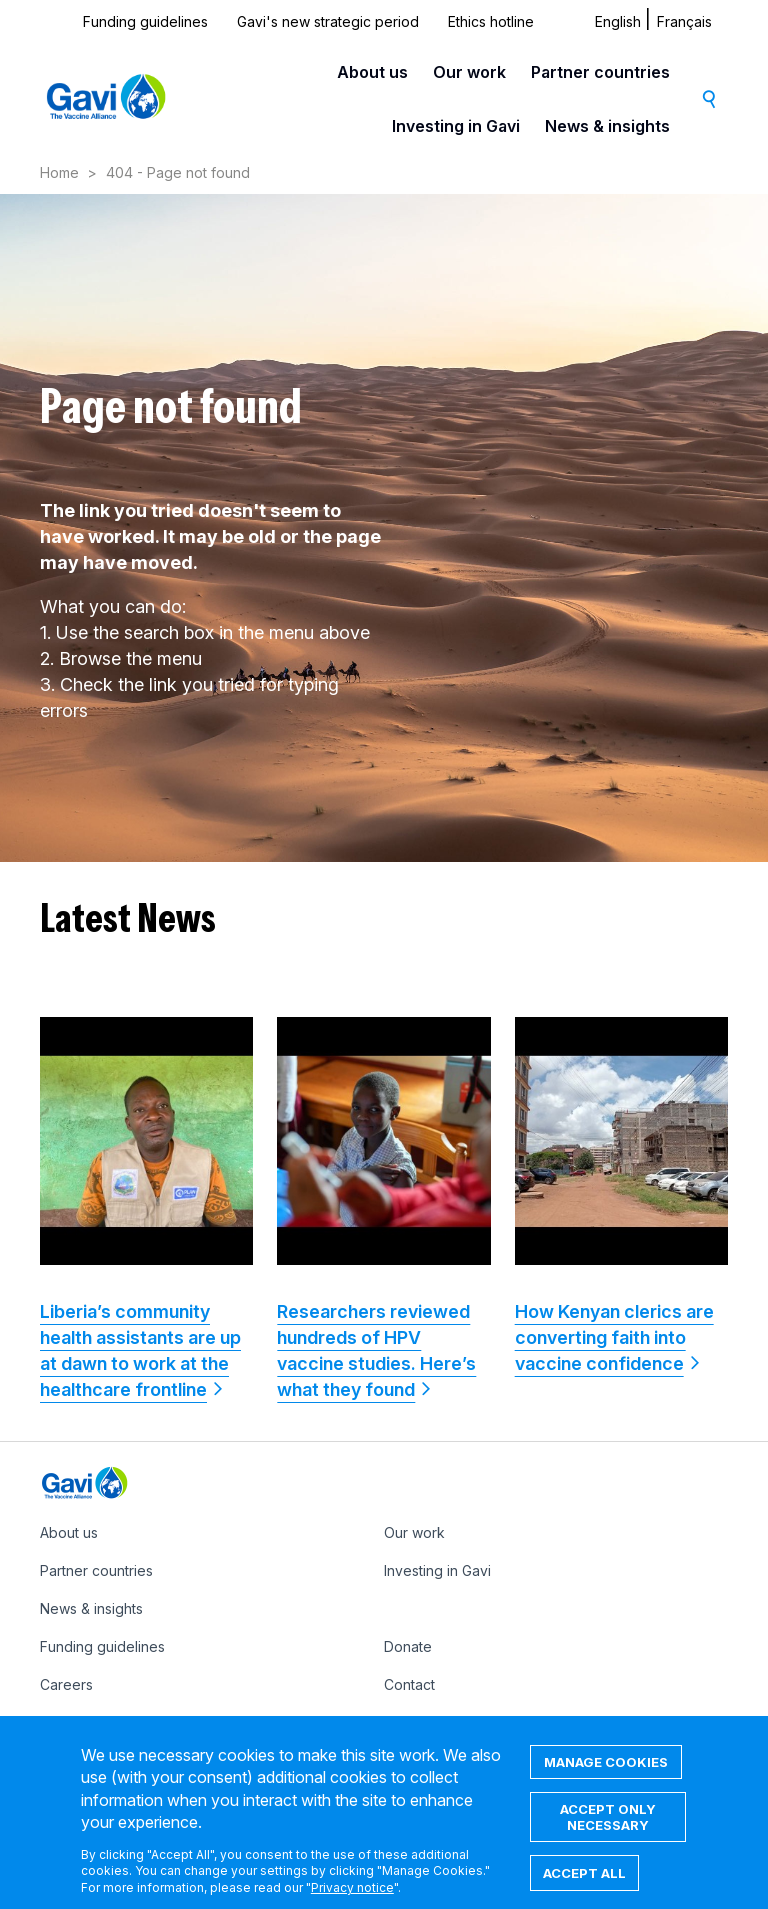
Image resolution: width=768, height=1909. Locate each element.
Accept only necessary (608, 1833)
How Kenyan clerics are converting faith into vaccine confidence (614, 1337)
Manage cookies (606, 1778)
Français (684, 21)
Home (59, 172)
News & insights (607, 126)
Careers (66, 1684)
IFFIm (400, 1722)
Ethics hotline (491, 21)
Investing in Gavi (456, 126)
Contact (409, 1684)
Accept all (584, 1889)
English (618, 21)
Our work (469, 72)
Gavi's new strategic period (328, 21)
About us (372, 72)
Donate (408, 1646)
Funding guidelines (145, 21)
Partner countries (600, 72)
